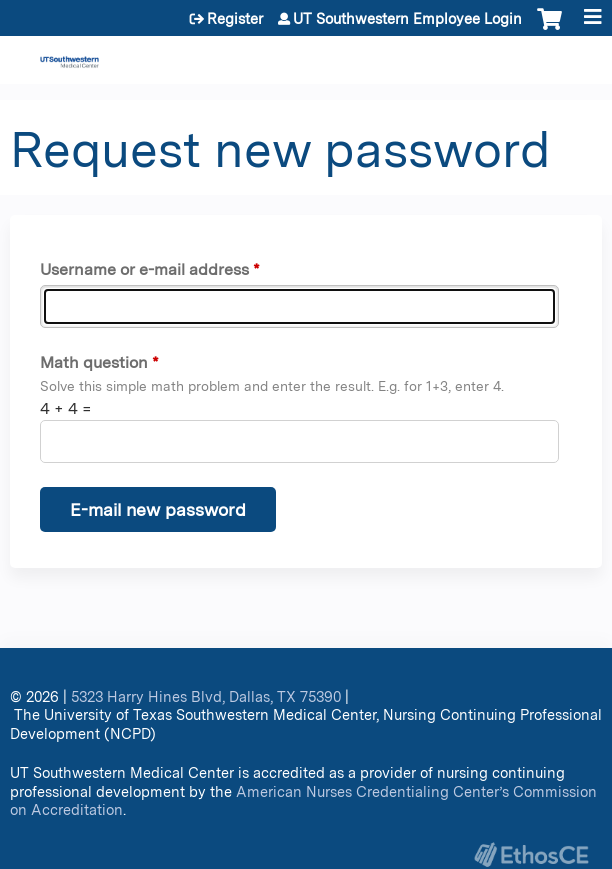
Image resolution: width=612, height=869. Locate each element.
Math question (94, 362)
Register (235, 19)
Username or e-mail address (144, 269)
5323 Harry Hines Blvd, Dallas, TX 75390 (206, 696)
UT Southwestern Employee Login (407, 19)
